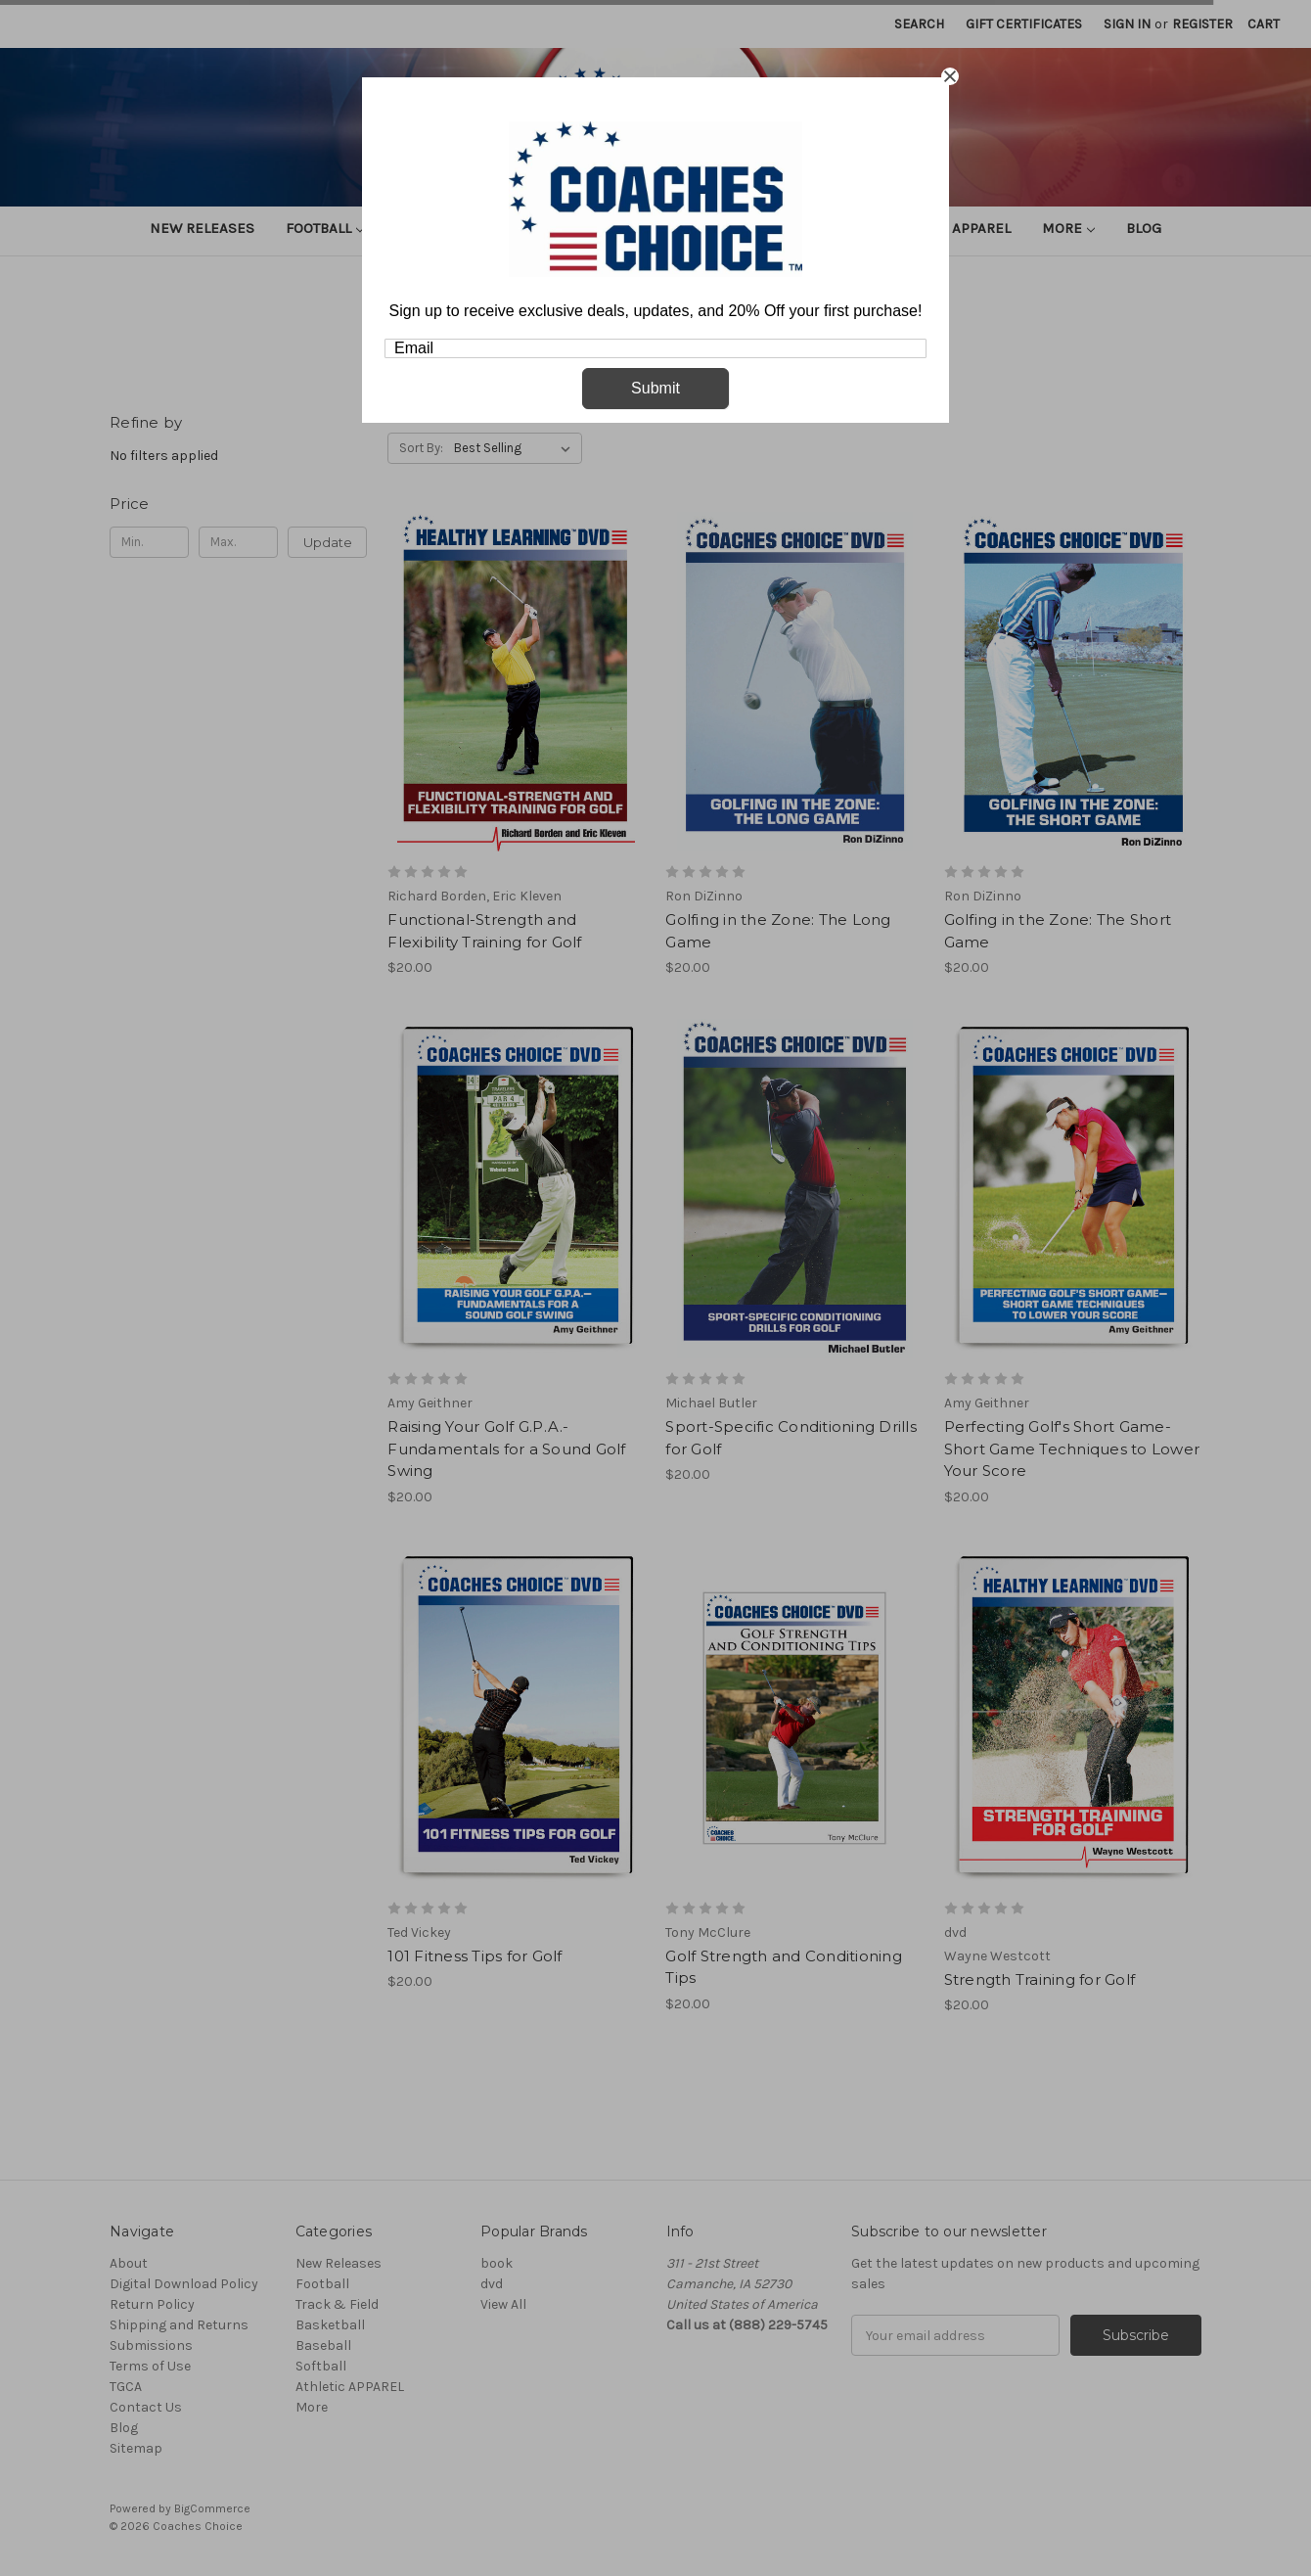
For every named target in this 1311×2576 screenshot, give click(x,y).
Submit (655, 388)
